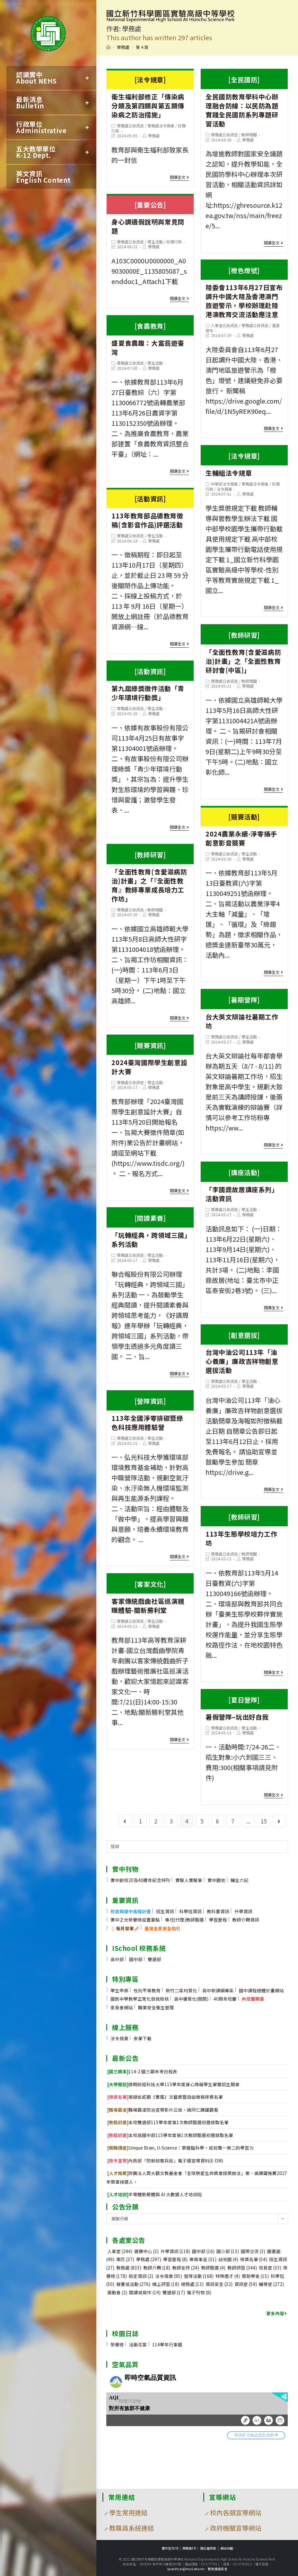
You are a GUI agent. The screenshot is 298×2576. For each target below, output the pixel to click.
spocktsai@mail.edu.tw (185, 2568)
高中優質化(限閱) (191, 1999)
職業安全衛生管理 (156, 2007)
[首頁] (108, 47)
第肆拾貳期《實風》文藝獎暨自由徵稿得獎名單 (165, 2097)
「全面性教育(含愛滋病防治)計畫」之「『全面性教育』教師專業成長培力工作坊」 (150, 874)
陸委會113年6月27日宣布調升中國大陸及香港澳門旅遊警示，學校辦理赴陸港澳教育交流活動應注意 (244, 290)
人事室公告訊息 (224, 325)
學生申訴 (119, 1990)
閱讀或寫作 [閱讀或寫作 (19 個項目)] (145, 2292)
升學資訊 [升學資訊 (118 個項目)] (175, 2251)
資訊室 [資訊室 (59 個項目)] (245, 2284)
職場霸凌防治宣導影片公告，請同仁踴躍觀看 (162, 2109)
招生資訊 (165, 1911)
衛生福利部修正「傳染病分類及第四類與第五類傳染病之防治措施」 (150, 94)
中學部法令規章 (224, 484)
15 (263, 1821)
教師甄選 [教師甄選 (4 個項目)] (213, 2267)
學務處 (154, 135)
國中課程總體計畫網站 (261, 1990)
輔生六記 (240, 1880)
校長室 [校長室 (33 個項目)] (270, 2267)
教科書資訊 (218, 1911)
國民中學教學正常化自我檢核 (139, 1999)
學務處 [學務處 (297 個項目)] (148, 2259)
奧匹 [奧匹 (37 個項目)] (125, 2259)
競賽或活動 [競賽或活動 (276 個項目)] (133, 2284)
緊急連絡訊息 (217, 2568)
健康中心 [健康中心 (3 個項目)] (146, 2251)
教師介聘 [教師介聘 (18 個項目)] (156, 2267)
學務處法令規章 (160, 125)
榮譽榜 (117, 2344)
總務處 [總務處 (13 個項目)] (192, 2284)
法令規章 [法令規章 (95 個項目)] (168, 2276)
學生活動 (155, 241)
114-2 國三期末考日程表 (142, 2071)
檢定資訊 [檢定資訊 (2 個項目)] (141, 2276)
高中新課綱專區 (218, 1990)
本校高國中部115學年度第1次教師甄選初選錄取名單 (170, 2135)
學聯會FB (189, 2548)
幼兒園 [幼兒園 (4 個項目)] (228, 2259)
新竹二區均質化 (181, 1990)
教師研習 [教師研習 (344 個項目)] (242, 2267)
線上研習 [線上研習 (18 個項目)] (165, 2284)
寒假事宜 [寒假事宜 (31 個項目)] (202, 2259)
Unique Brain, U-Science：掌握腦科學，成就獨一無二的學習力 (180, 2147)
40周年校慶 (225, 1999)
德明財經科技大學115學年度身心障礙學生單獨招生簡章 (173, 2084)
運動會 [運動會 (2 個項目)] (117, 2292)
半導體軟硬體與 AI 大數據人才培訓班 (154, 2194)
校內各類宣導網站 (235, 2512)
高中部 (117, 1959)
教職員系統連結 (131, 2528)
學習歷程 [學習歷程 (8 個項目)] (175, 2259)
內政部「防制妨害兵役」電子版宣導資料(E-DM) (165, 2160)
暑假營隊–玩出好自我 (244, 1706)
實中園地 (216, 1880)
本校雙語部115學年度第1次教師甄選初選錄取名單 (168, 2122)
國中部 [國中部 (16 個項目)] (203, 2251)
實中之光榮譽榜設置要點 (135, 1919)
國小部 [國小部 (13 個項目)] (227, 2251)
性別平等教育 (147, 1990)
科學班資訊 (190, 1911)
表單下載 (143, 2038)
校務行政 (174, 241)
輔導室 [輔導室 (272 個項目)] (271, 2284)
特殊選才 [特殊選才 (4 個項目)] (227, 2276)
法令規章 (224, 489)
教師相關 (249, 134)
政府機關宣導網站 (235, 2528)
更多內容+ (276, 2313)
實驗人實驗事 (188, 1880)
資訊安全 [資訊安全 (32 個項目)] (219, 2284)
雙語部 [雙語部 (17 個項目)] (173, 2292)
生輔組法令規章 (244, 462)
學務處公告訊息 (130, 125)
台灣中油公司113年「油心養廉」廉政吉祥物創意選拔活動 (244, 1350)
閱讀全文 (179, 177)
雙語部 (154, 1959)
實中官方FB (170, 2548)
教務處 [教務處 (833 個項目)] (128, 2267)
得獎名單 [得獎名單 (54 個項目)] (253, 2259)
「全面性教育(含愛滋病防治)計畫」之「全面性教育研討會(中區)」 (244, 650)
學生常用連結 (128, 2512)
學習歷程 (218, 1919)
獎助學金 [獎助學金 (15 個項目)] (255, 2276)
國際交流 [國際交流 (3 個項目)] (253, 2251)
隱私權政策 (208, 2548)
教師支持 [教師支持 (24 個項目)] (185, 2267)
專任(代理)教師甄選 (184, 1919)
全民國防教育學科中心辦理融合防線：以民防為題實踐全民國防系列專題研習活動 (244, 99)
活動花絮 (138, 2344)
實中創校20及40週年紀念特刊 (140, 1880)
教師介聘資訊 (245, 1919)
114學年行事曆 (167, 2344)
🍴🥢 (124, 1928)
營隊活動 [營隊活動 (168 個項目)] (199, 2276)
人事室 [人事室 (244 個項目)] (119, 2251)
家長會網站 (121, 2007)
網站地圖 (226, 2548)
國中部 (136, 1959)
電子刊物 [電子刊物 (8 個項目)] (199, 2292)
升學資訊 (243, 1911)
